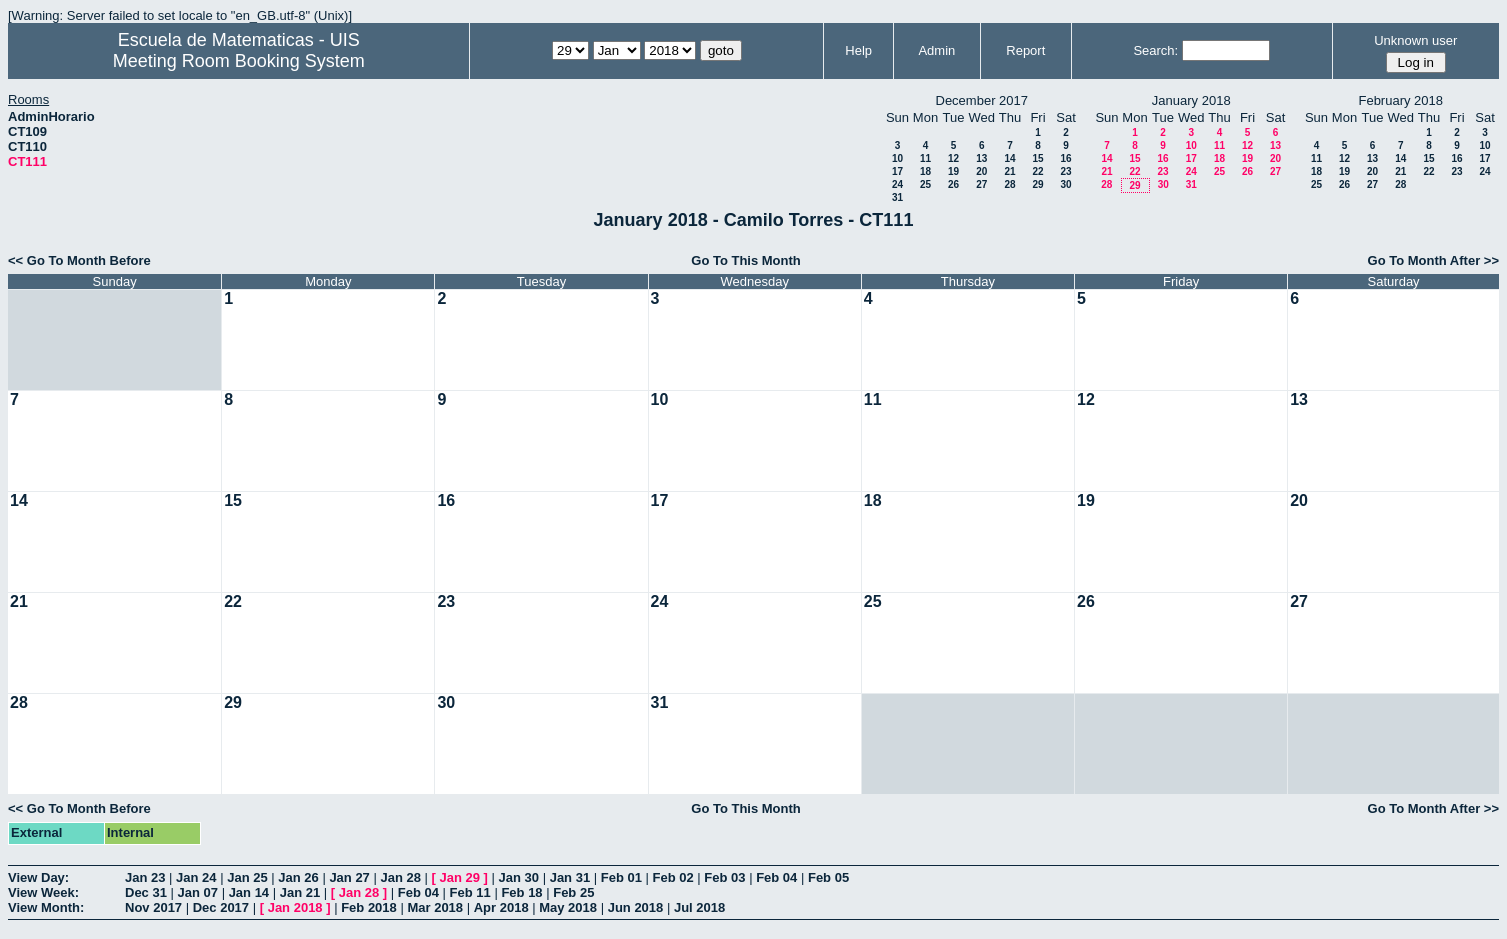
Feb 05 (828, 877)
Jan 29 (460, 877)
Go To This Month (746, 260)
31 (897, 197)
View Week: (43, 892)
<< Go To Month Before (79, 260)
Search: (1155, 50)
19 (953, 171)
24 (897, 184)
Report (1025, 50)
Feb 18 (521, 892)
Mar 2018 (435, 907)
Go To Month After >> (1433, 260)
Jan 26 (298, 877)
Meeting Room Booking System (239, 61)
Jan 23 (145, 877)
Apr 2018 (501, 907)
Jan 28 (400, 877)
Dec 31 (146, 892)
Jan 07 (198, 892)
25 (925, 184)
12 (953, 158)
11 (925, 158)
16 (1065, 158)
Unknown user (1415, 40)
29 (1037, 184)
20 (981, 171)
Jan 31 (570, 877)
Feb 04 (776, 877)
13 (981, 158)
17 (897, 171)
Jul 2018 (699, 907)
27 (981, 184)
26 (953, 184)
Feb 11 (470, 892)
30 (1065, 184)
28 (1009, 184)
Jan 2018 (295, 907)
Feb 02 (673, 877)
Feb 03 (724, 877)
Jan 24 (196, 877)
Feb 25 (573, 892)
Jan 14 (249, 892)
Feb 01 (621, 877)
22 (1037, 171)
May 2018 (568, 907)
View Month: (46, 907)
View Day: (38, 877)
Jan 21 (300, 892)
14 (1009, 158)
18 (925, 171)
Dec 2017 (221, 907)
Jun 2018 (636, 907)
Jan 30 (519, 877)
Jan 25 (247, 877)
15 (1037, 158)
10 (897, 158)
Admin (936, 50)
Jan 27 (349, 877)
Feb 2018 (369, 907)
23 (1065, 171)
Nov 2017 (153, 907)
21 (1009, 171)
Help (858, 50)
